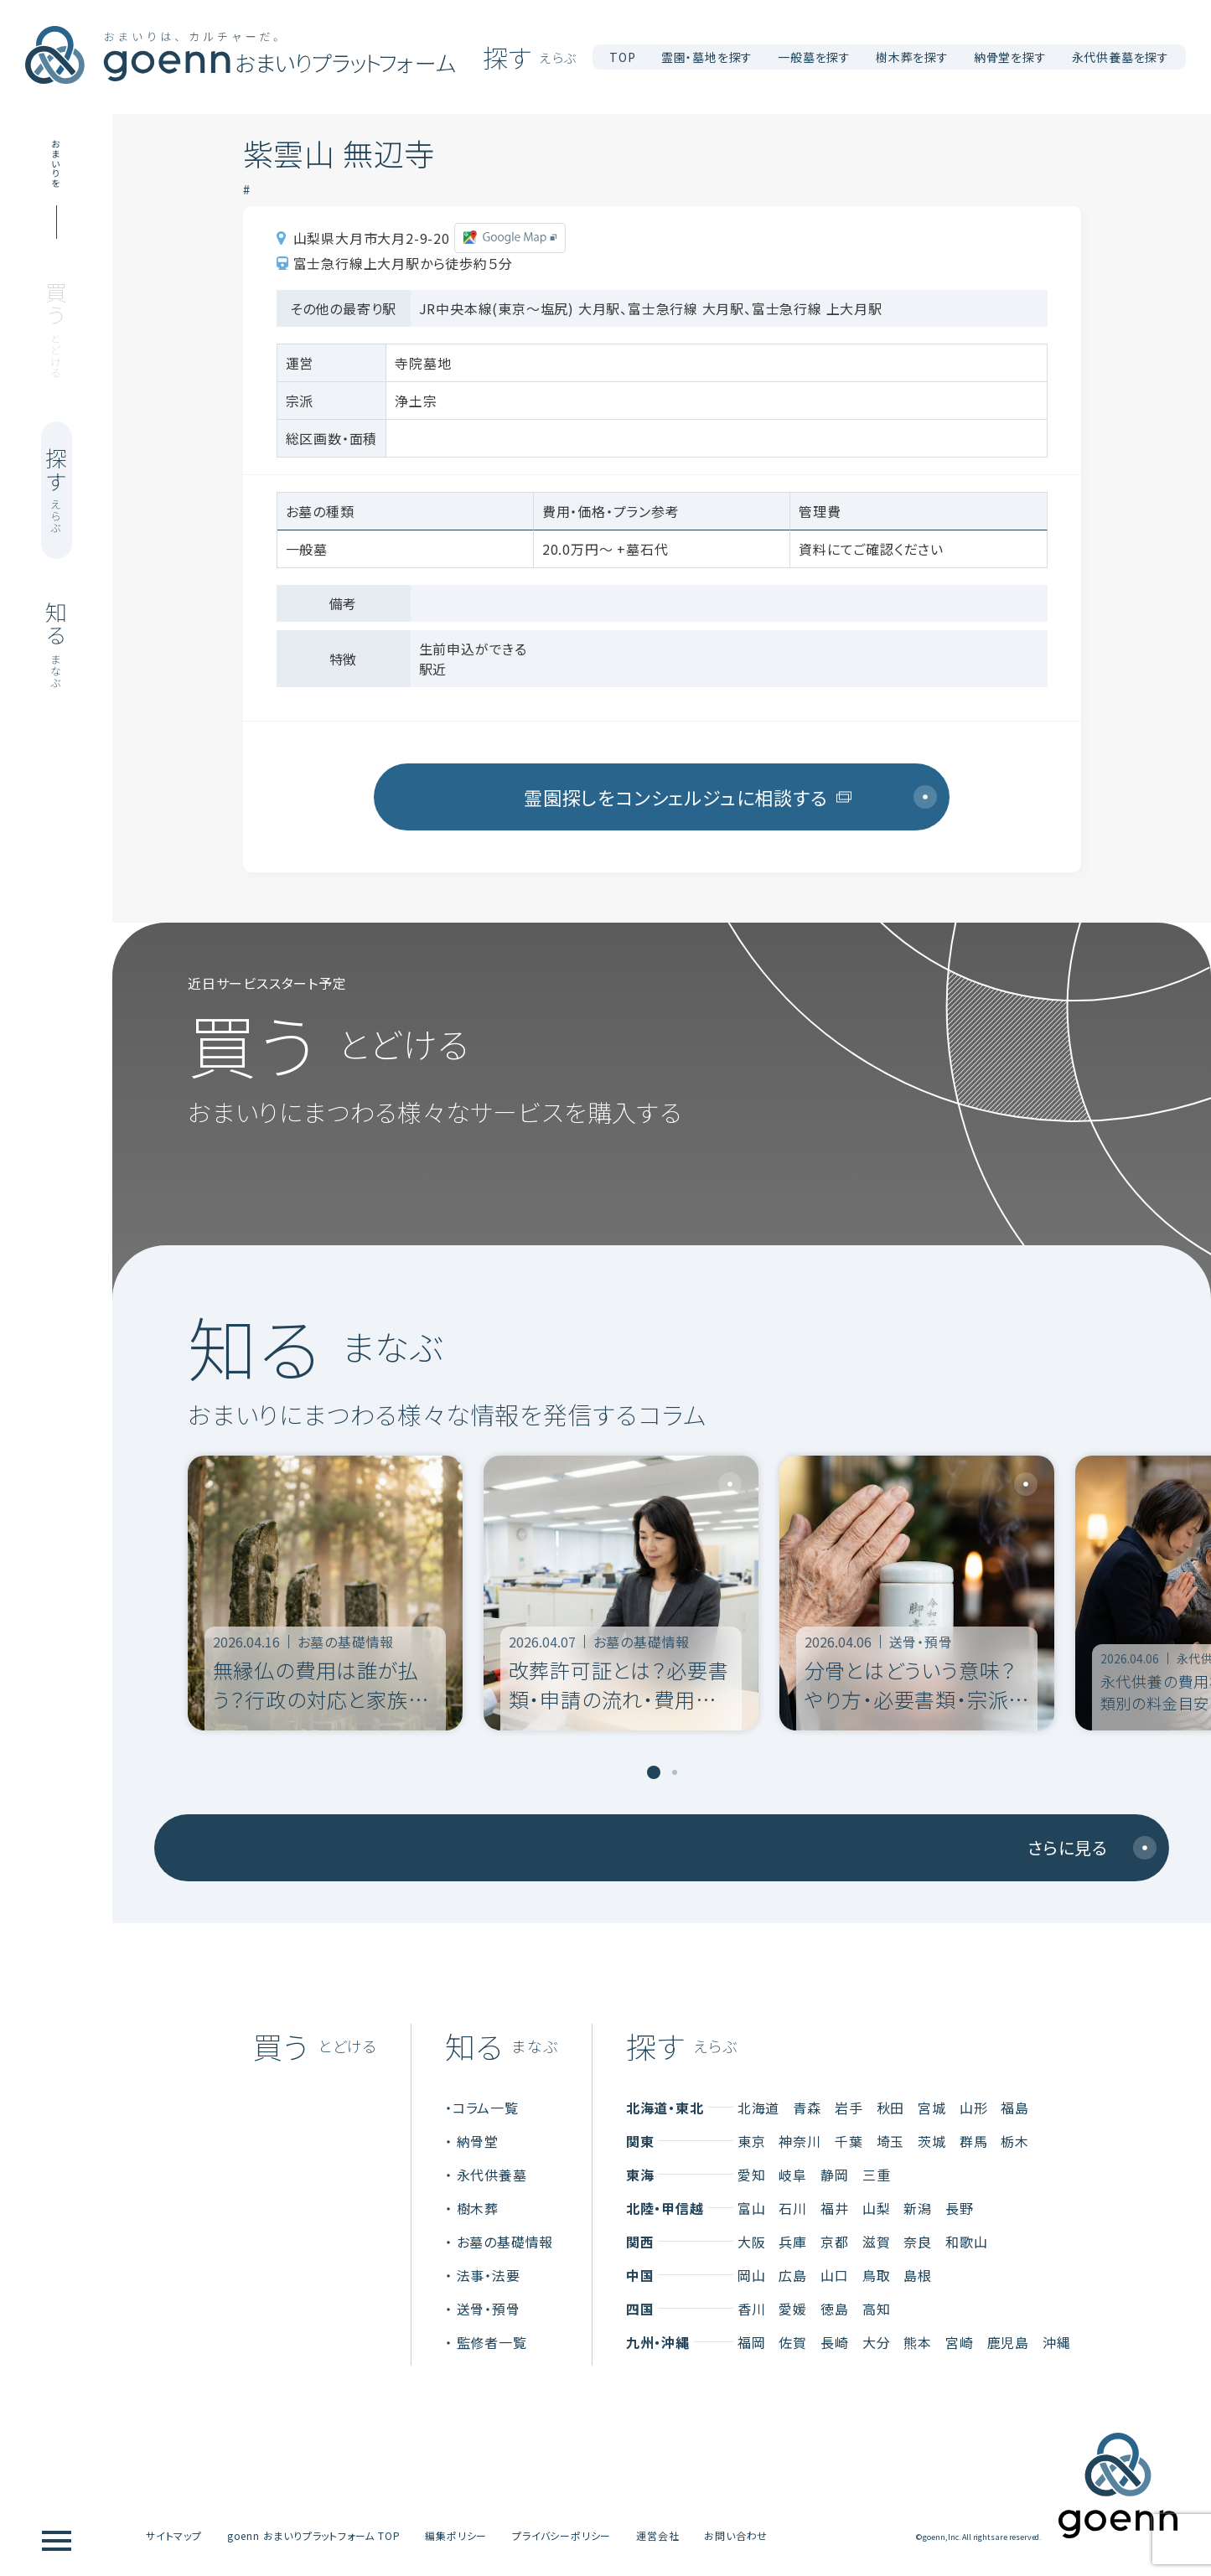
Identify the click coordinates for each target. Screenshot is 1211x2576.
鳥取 (876, 2275)
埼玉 (891, 2141)
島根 (917, 2275)
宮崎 (959, 2342)
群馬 (974, 2141)
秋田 (891, 2108)
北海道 (758, 2108)
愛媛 (793, 2309)
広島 (793, 2275)
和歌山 (966, 2242)
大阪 (751, 2242)
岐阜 (793, 2175)
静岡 (834, 2175)
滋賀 (876, 2242)
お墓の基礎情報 (505, 2242)
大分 (876, 2342)
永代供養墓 (492, 2175)
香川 (751, 2309)
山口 (834, 2275)
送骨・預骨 (488, 2309)
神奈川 (799, 2141)
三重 (876, 2175)
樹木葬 (478, 2208)
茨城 (932, 2141)
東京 (751, 2141)
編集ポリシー (456, 2535)
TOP (622, 57)
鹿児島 (1008, 2342)
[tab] (653, 1772)
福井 (834, 2208)
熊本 (917, 2342)
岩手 (849, 2108)
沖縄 (1057, 2342)
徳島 (834, 2309)
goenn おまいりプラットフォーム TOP (314, 2535)
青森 (807, 2108)
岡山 (751, 2275)
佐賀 (793, 2342)
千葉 (849, 2141)
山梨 (876, 2208)
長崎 (834, 2342)
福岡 (751, 2342)
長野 (959, 2208)
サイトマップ (174, 2535)
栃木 (1015, 2141)
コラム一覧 (486, 2108)
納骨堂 (478, 2141)
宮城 (932, 2108)
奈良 (917, 2242)
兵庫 (793, 2242)
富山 (751, 2208)
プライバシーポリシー (561, 2535)
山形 (974, 2108)
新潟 (917, 2208)
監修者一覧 (492, 2342)
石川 (793, 2208)
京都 (834, 2242)
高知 (876, 2309)
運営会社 (657, 2535)
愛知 (751, 2175)
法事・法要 (488, 2275)
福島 (1015, 2108)
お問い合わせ (736, 2535)
